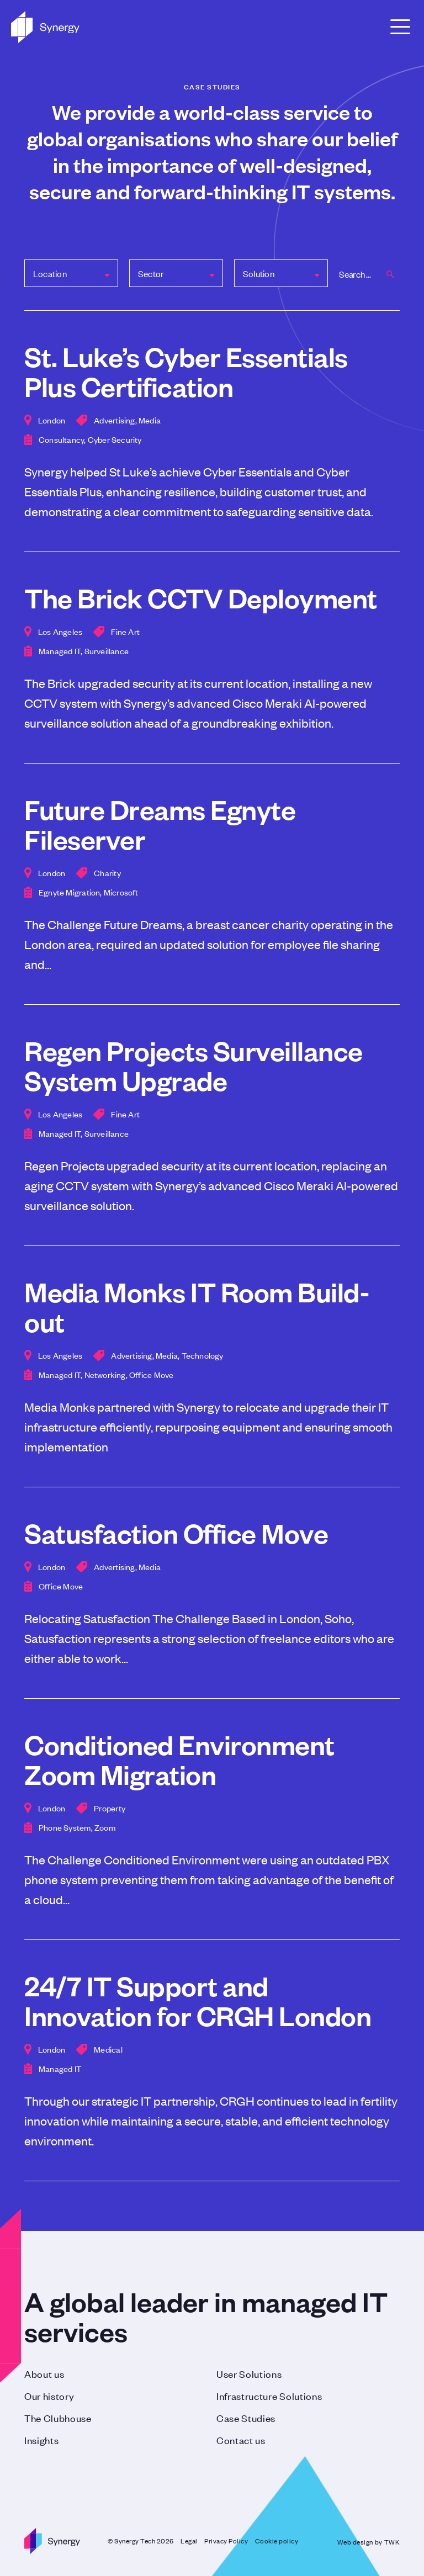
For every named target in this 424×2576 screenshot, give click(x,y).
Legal (189, 2541)
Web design (355, 2542)
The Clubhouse (58, 2417)
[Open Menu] (400, 26)
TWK (392, 2542)
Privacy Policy (226, 2541)
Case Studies (245, 2417)
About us (44, 2373)
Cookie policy (277, 2541)
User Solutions (249, 2373)
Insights (41, 2439)
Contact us (241, 2439)
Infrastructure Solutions (269, 2395)
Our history (49, 2395)
